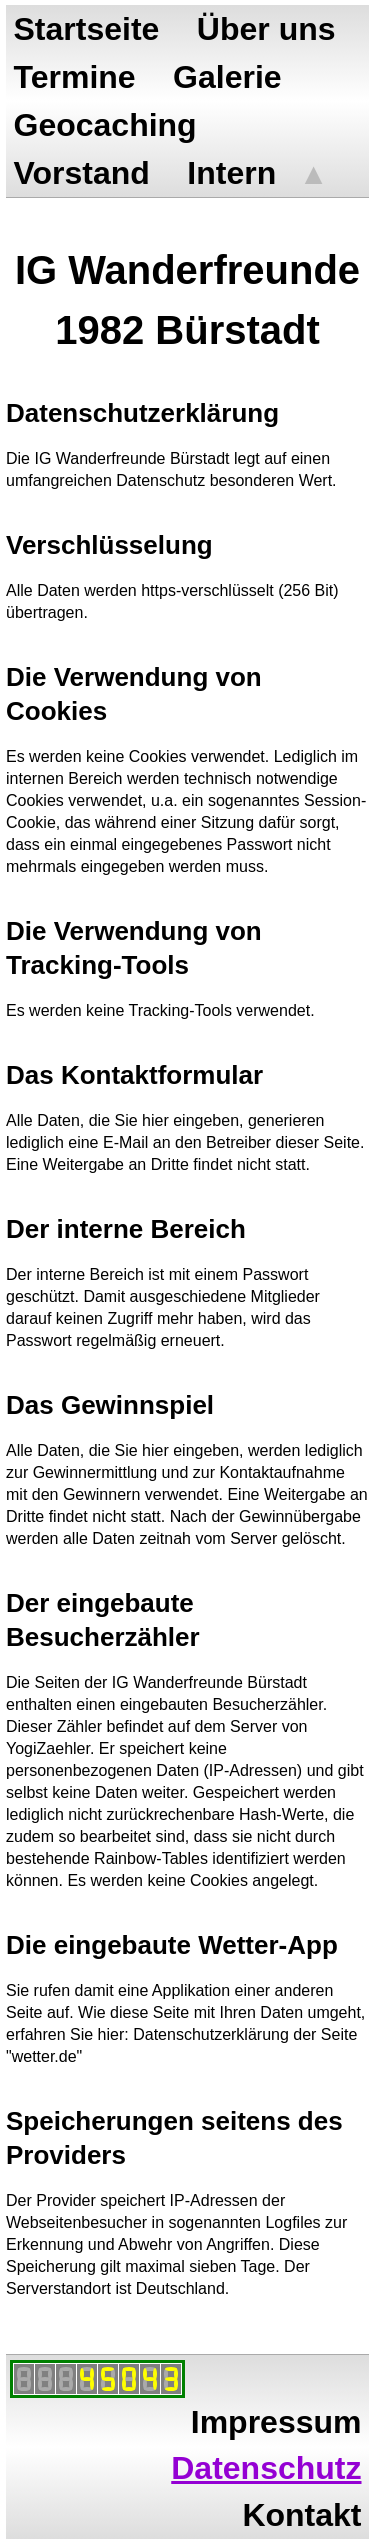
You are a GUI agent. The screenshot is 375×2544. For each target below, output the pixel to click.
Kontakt (301, 2515)
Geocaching (105, 125)
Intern (231, 173)
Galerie (227, 77)
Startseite (87, 29)
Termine (75, 77)
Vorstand (82, 173)
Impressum (276, 2422)
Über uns (266, 29)
